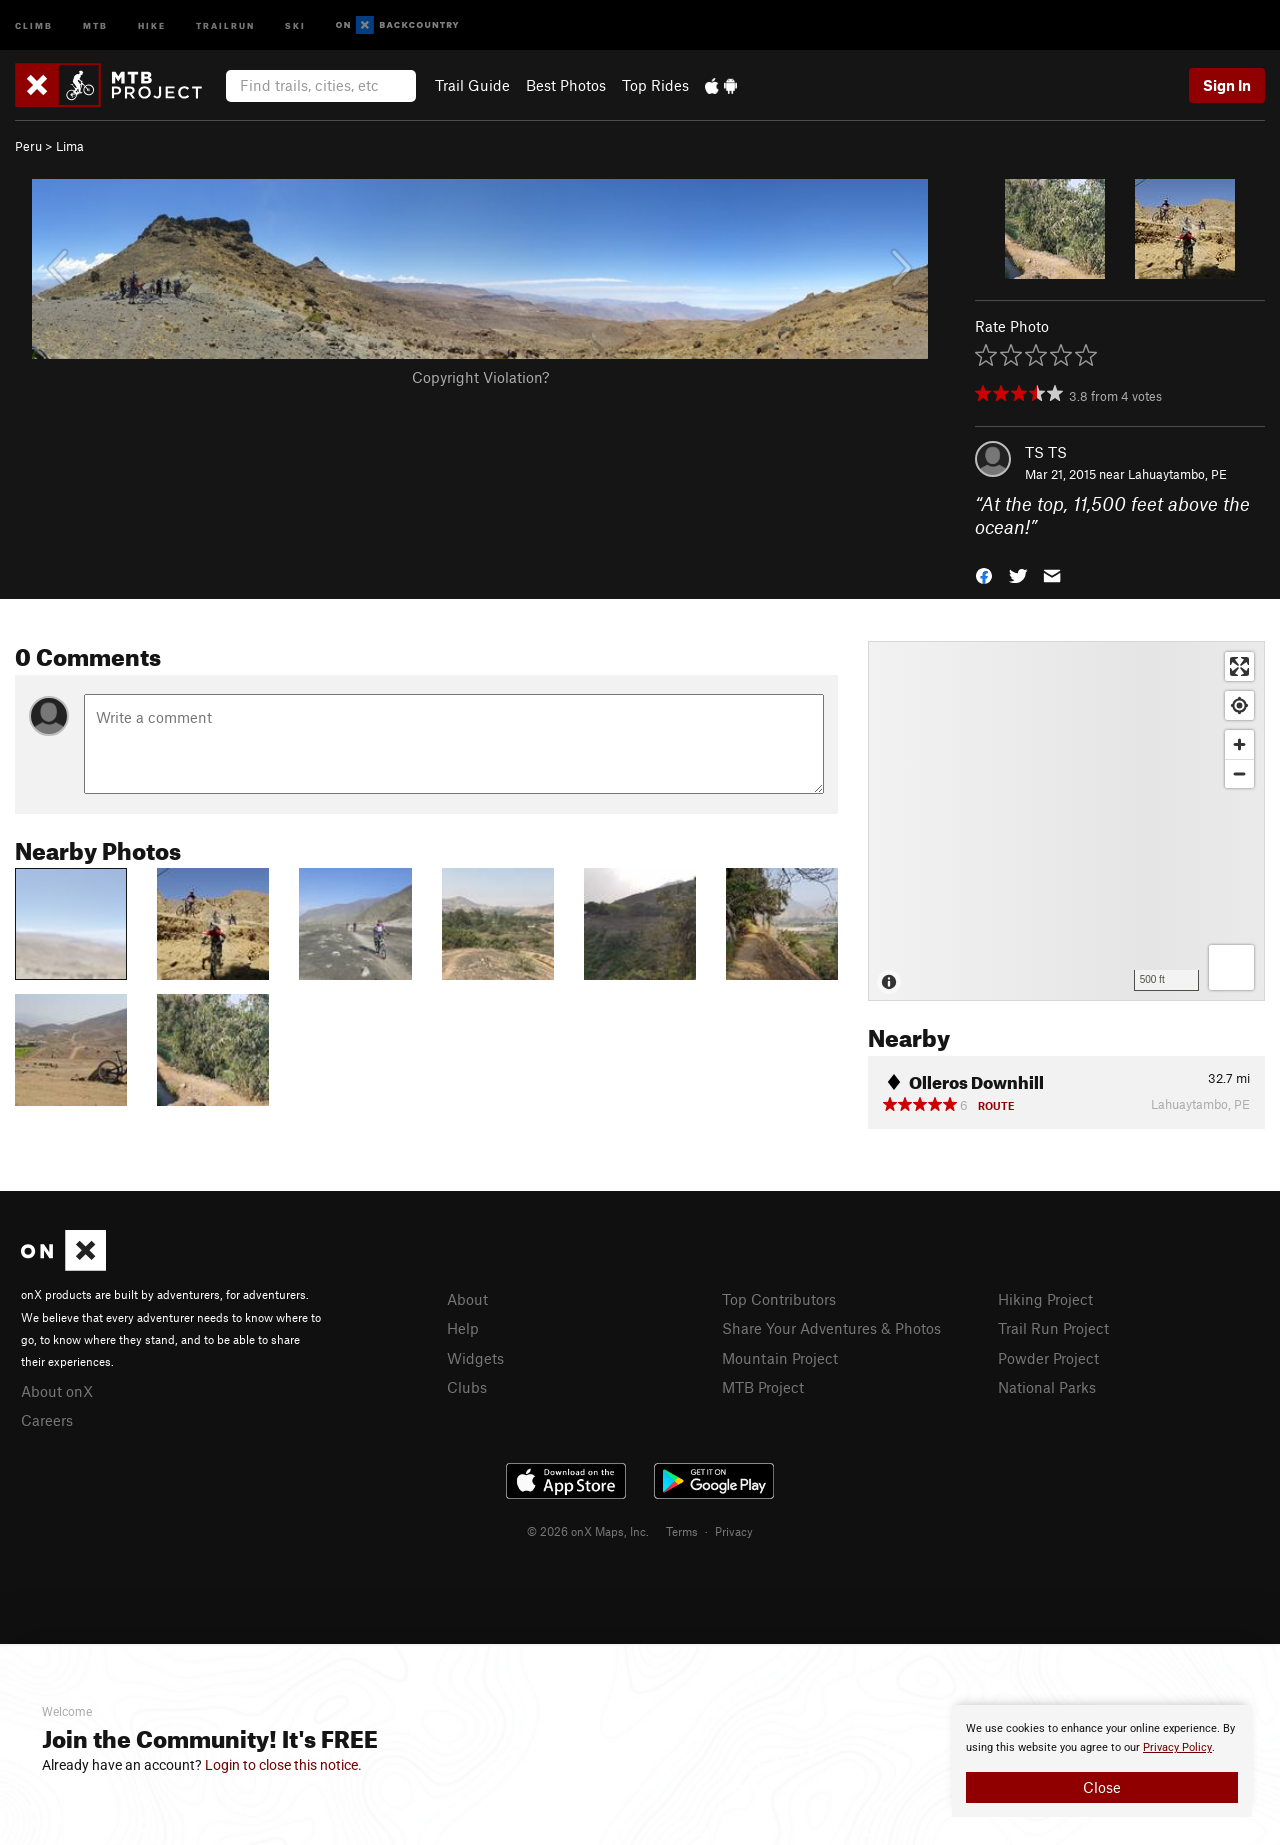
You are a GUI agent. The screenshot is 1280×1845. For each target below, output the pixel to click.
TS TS (1046, 452)
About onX (57, 1391)
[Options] (1231, 967)
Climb (34, 24)
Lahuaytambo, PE (1177, 474)
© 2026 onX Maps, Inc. (588, 1531)
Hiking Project (1045, 1299)
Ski (295, 24)
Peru (28, 146)
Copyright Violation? (480, 377)
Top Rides (655, 85)
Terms (682, 1531)
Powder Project (1048, 1358)
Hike (152, 24)
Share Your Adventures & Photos (831, 1328)
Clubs (467, 1387)
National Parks (1047, 1387)
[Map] (1066, 821)
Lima (70, 146)
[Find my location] (1239, 705)
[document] (1102, 1761)
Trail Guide (472, 85)
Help (463, 1328)
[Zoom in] (1239, 744)
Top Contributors (779, 1299)
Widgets (475, 1358)
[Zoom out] (1239, 773)
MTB (95, 24)
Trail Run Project (1053, 1328)
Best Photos (566, 85)
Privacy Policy (1177, 1747)
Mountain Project (780, 1358)
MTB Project (763, 1387)
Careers (47, 1420)
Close (1102, 1787)
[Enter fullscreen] (1239, 666)
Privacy (734, 1531)
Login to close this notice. (283, 1765)
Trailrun (225, 24)
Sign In (1227, 85)
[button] (984, 573)
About (467, 1299)
